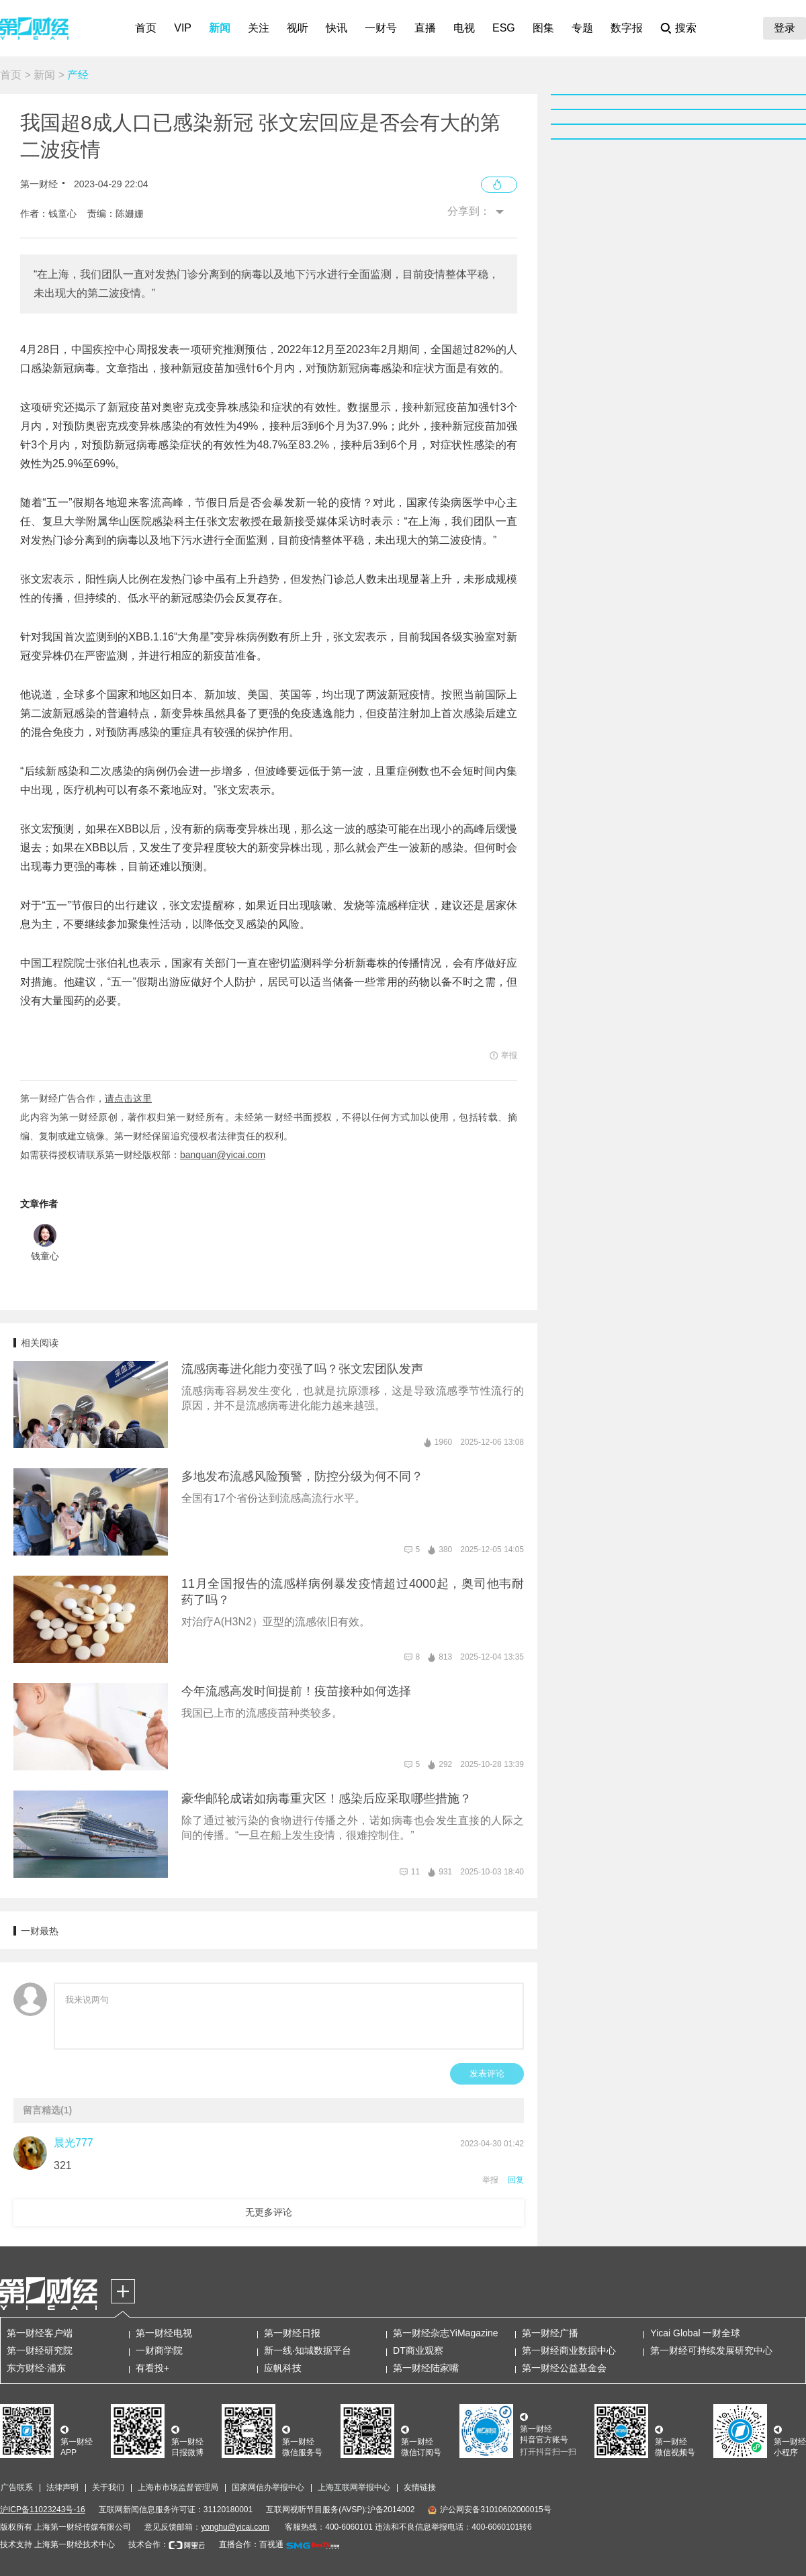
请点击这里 (128, 1098)
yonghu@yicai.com (235, 2527)
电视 (464, 28)
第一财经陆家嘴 (426, 2368)
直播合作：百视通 (251, 2544)
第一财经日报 (292, 2333)
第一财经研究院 (40, 2350)
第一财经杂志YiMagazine (445, 2333)
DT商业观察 (418, 2350)
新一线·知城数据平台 (307, 2350)
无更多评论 (268, 2212)
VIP (182, 28)
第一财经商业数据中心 (569, 2350)
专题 (582, 28)
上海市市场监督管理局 (178, 2487)
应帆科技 (283, 2368)
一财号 (381, 28)
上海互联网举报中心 (354, 2487)
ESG (503, 28)
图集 (543, 28)
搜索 (686, 28)
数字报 (627, 28)
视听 (297, 28)
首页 (145, 28)
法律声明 (62, 2487)
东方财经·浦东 (36, 2368)
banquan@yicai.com (222, 1154)
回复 (516, 2180)
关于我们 (108, 2487)
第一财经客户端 (40, 2333)
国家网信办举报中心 (268, 2487)
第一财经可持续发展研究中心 (711, 2350)
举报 (490, 2180)
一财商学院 (159, 2350)
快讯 (336, 28)
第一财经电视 (164, 2333)
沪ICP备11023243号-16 (42, 2509)
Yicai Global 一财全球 (695, 2333)
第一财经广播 (550, 2333)
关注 (258, 28)
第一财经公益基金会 (564, 2368)
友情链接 (420, 2487)
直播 (425, 28)
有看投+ (152, 2368)
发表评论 (486, 2073)
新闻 (219, 28)
